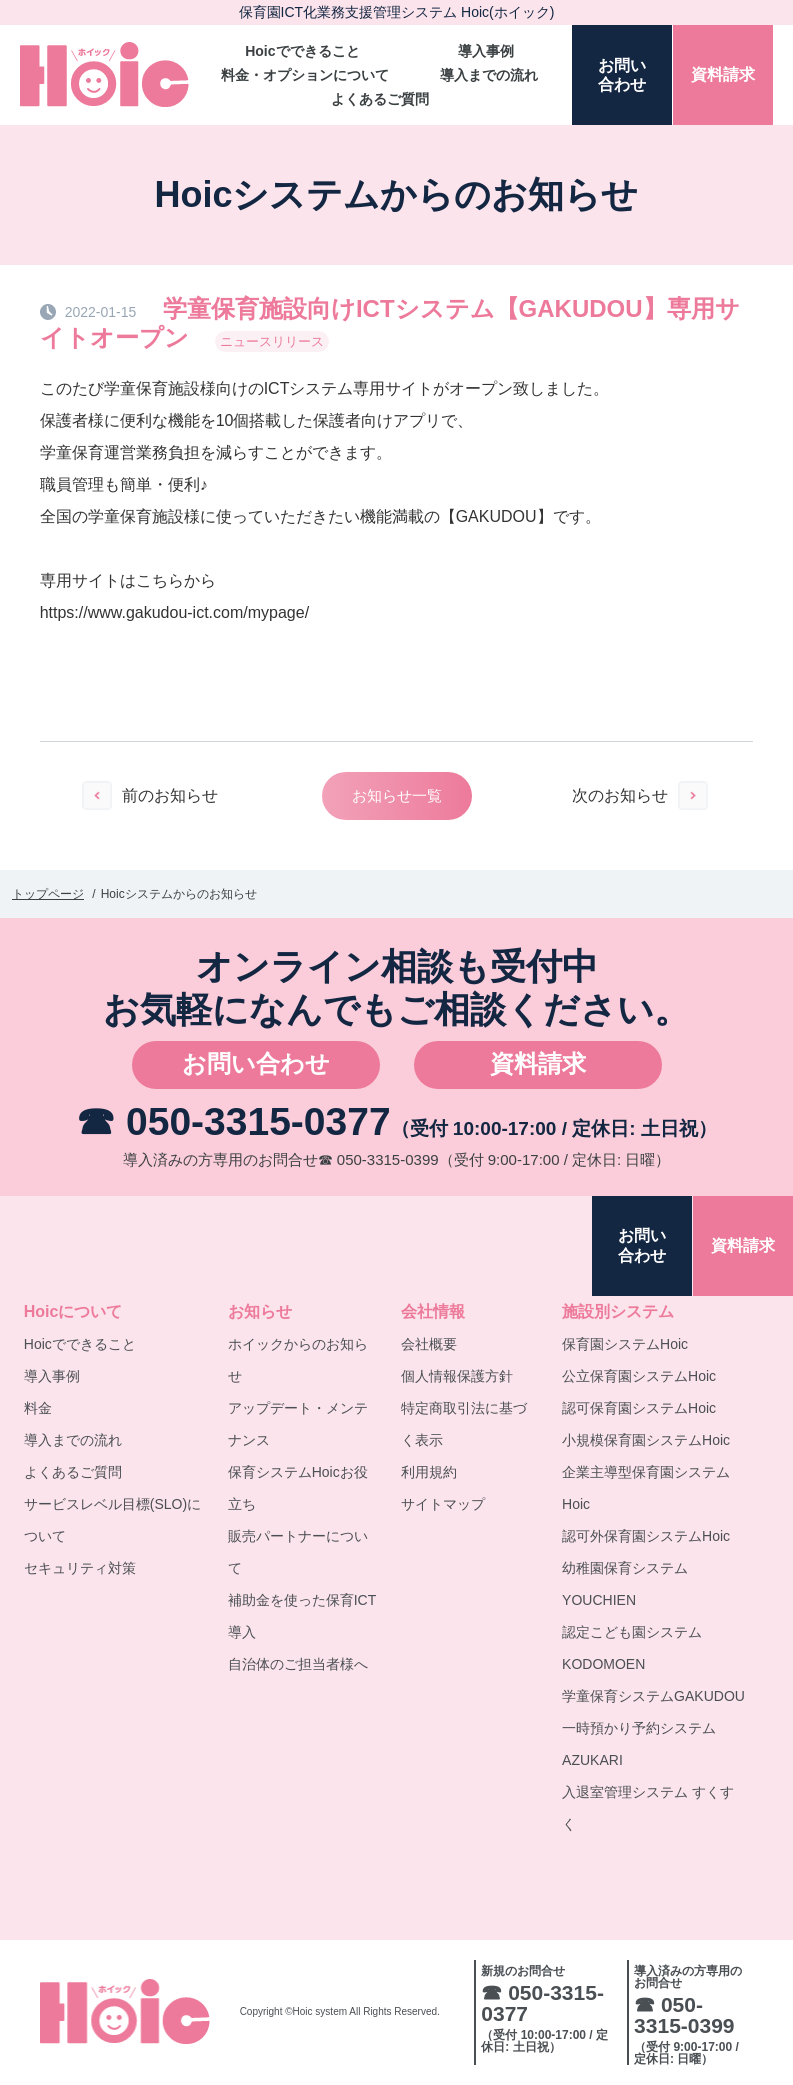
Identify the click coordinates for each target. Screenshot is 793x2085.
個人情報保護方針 (457, 1376)
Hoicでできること (302, 51)
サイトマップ (443, 1504)
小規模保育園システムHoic (646, 1440)
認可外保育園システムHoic (646, 1536)
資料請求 (538, 1063)
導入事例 (486, 51)
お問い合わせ (256, 1063)
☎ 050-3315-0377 (233, 1121)
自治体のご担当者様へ (298, 1664)
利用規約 (429, 1472)
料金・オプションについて (305, 75)
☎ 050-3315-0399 (378, 1159)
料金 (38, 1408)
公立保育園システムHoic (639, 1376)
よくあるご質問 (380, 99)
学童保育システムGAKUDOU (653, 1696)
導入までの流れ (489, 75)
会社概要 (429, 1344)
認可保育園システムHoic (639, 1408)
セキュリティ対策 (80, 1568)
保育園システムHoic (625, 1344)
